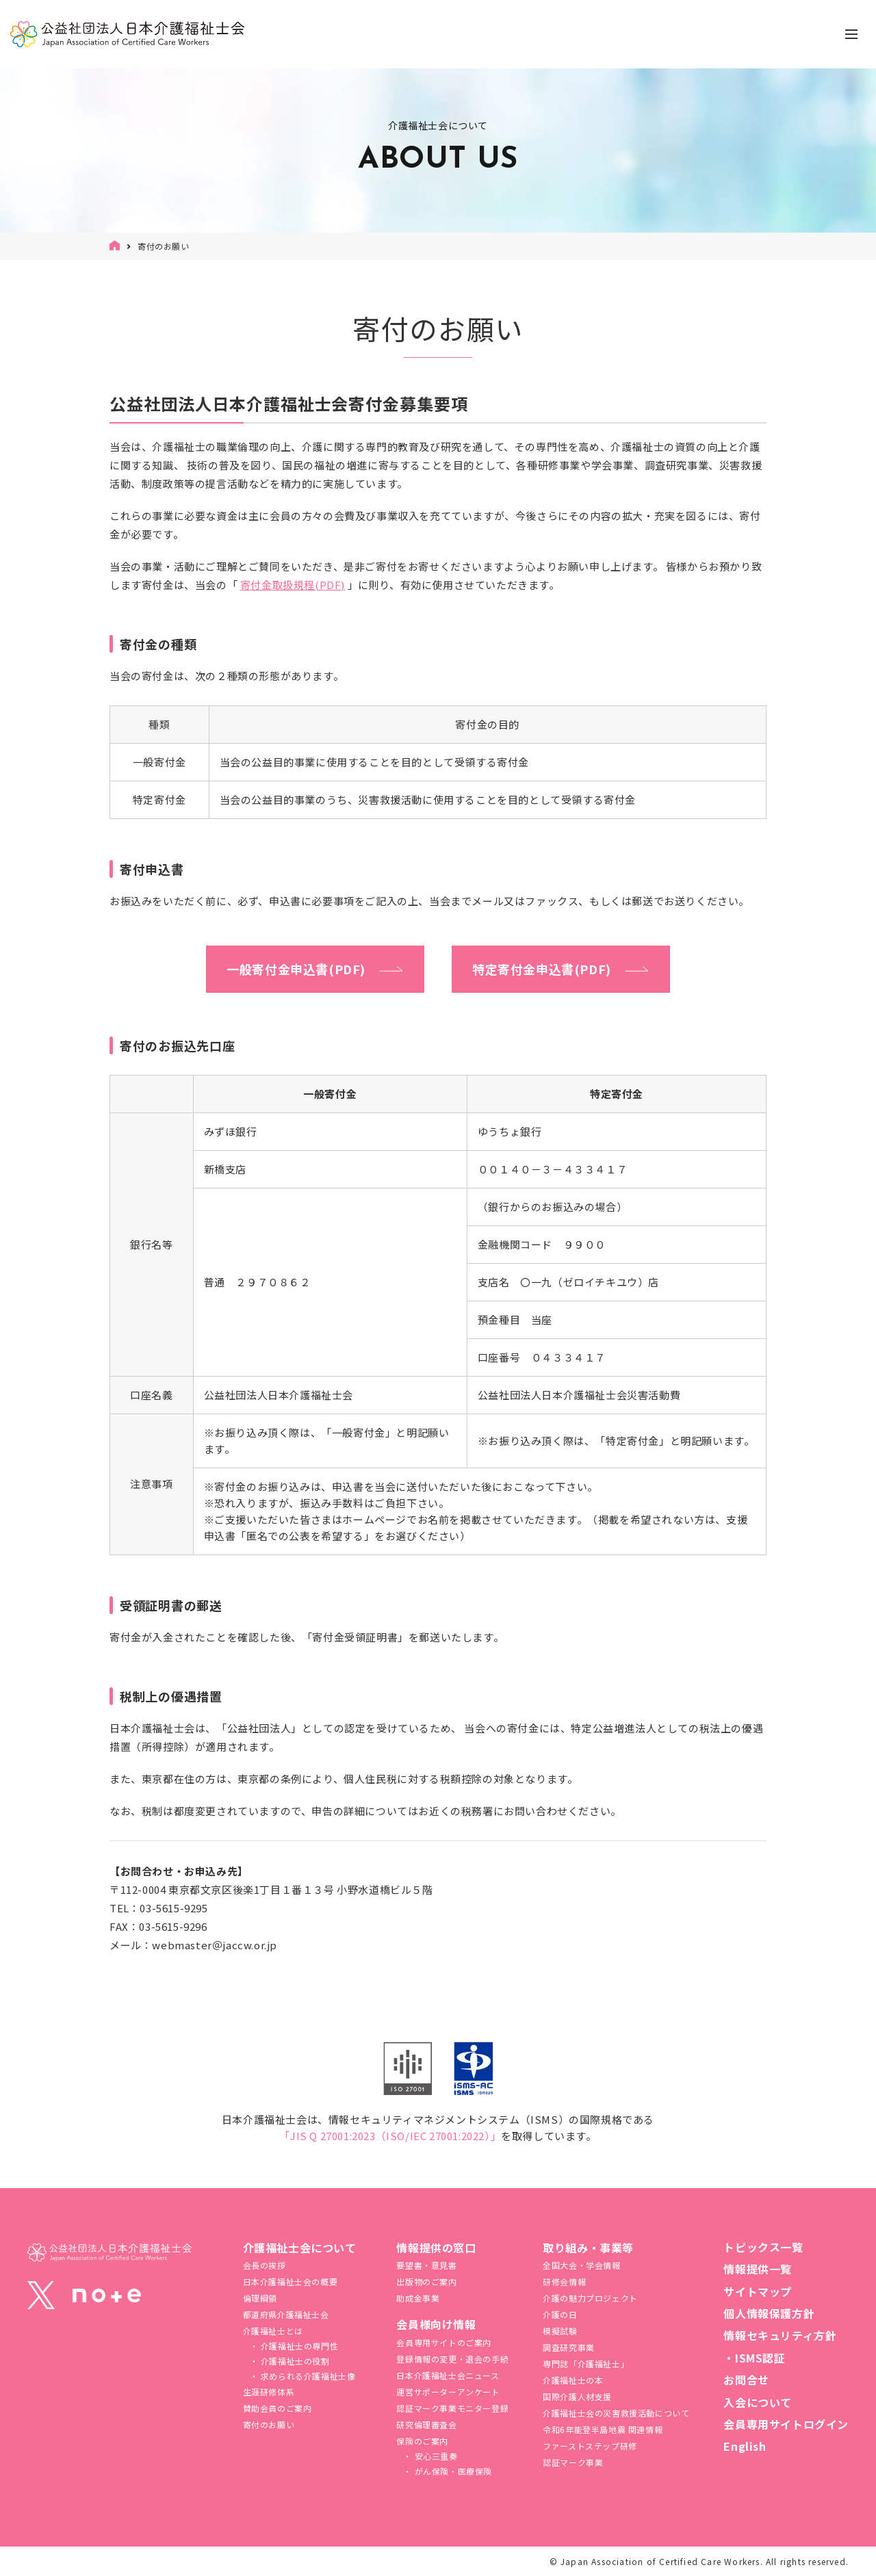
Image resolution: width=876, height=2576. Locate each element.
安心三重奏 (435, 2456)
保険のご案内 (422, 2441)
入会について (757, 2402)
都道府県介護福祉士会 (286, 2314)
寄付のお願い (269, 2424)
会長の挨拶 (264, 2265)
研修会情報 (564, 2281)
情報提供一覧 (757, 2268)
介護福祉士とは (273, 2331)
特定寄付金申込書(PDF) (541, 969)
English (744, 2446)
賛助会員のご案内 (277, 2408)
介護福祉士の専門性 (298, 2346)
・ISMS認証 (754, 2357)
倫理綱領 (260, 2298)
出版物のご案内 (426, 2281)
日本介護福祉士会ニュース (447, 2375)
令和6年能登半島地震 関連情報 (602, 2429)
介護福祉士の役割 (293, 2361)
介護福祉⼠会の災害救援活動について (616, 2413)
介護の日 (560, 2314)
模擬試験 (560, 2331)
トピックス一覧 (763, 2246)
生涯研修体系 (269, 2391)
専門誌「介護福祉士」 (586, 2363)
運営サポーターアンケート (448, 2391)
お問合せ (746, 2379)
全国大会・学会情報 (581, 2265)
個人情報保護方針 (768, 2313)
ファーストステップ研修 (590, 2445)
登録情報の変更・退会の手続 (452, 2359)
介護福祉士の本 (573, 2380)
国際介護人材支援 (577, 2396)
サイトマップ (757, 2291)
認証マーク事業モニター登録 (452, 2408)
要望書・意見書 (426, 2265)
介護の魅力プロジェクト (590, 2298)
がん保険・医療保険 (452, 2471)
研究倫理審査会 (426, 2424)
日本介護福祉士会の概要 (290, 2281)
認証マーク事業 (573, 2462)
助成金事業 (417, 2298)
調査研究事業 (569, 2347)
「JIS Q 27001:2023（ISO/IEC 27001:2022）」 (390, 2136)
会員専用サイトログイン (786, 2424)
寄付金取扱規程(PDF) (292, 584)
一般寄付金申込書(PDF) (296, 969)
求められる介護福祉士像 (306, 2376)
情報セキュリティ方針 (779, 2335)
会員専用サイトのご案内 (443, 2342)
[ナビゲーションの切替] (851, 34)
